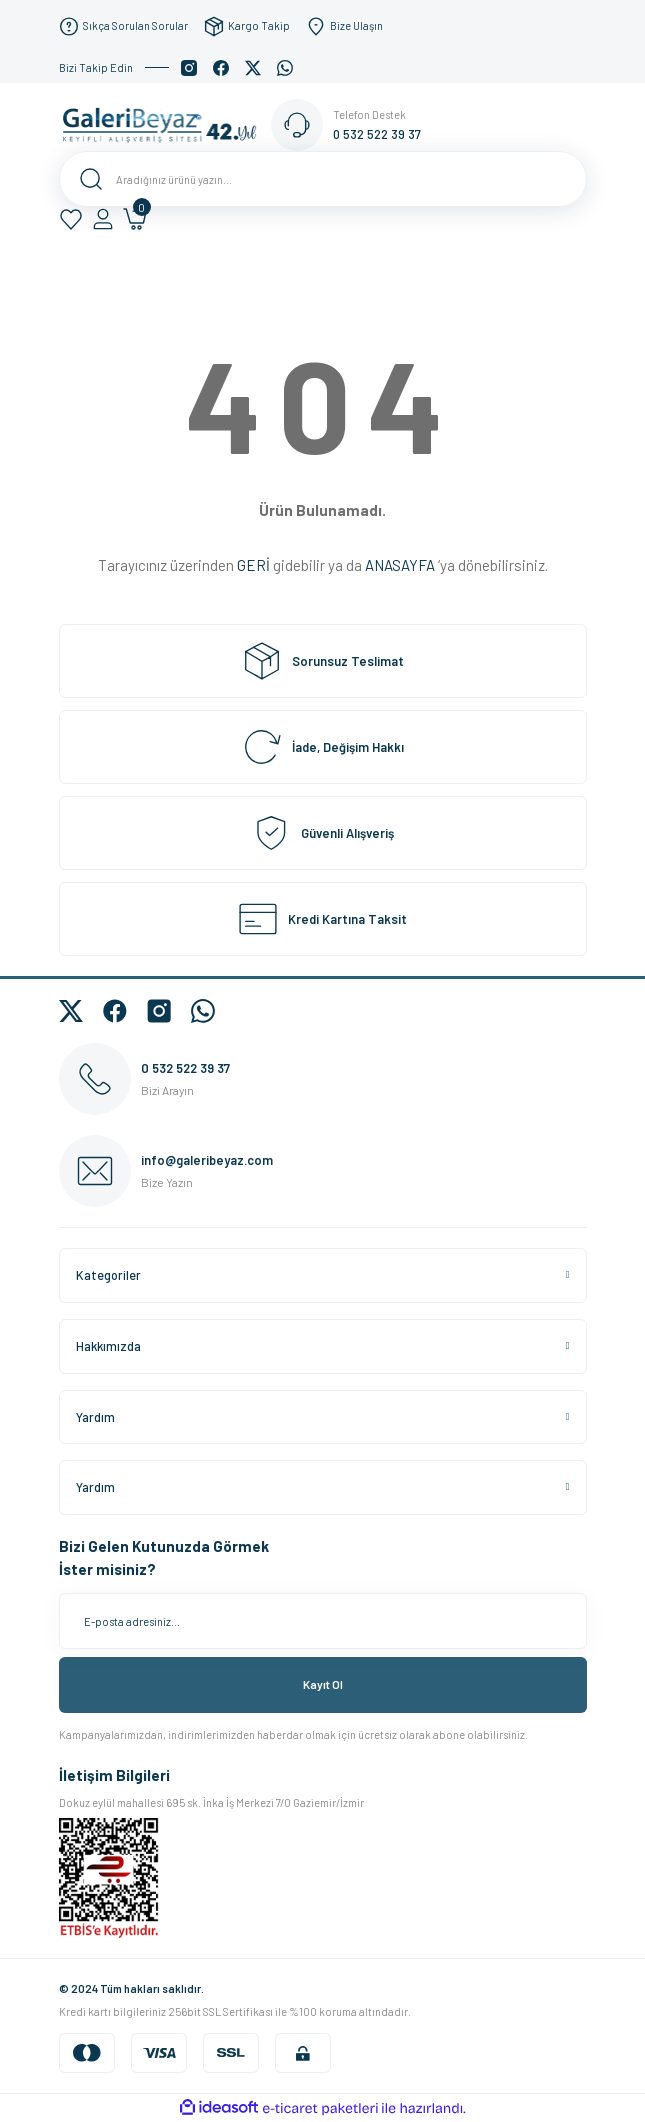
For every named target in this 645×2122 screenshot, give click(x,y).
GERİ (253, 565)
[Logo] (165, 124)
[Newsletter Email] (323, 1621)
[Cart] (135, 219)
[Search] (323, 179)
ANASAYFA (400, 565)
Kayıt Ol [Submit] (323, 1684)
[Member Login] (103, 219)
